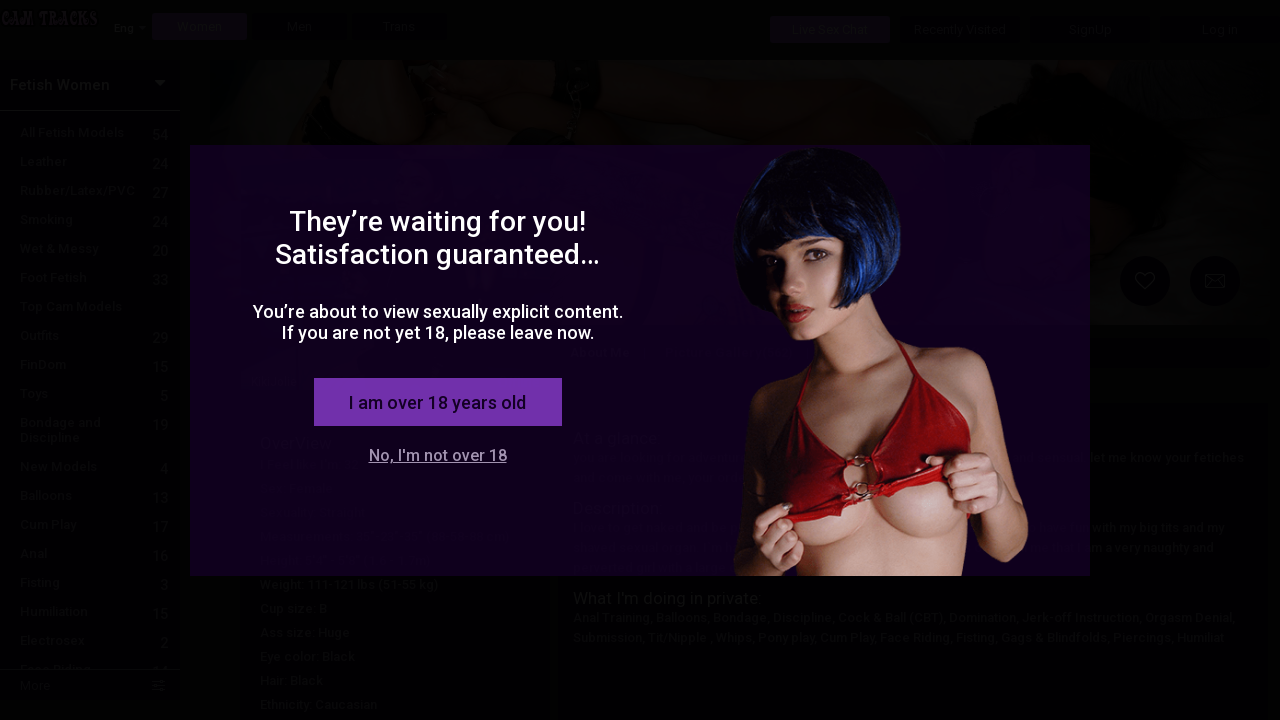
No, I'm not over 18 (438, 455)
